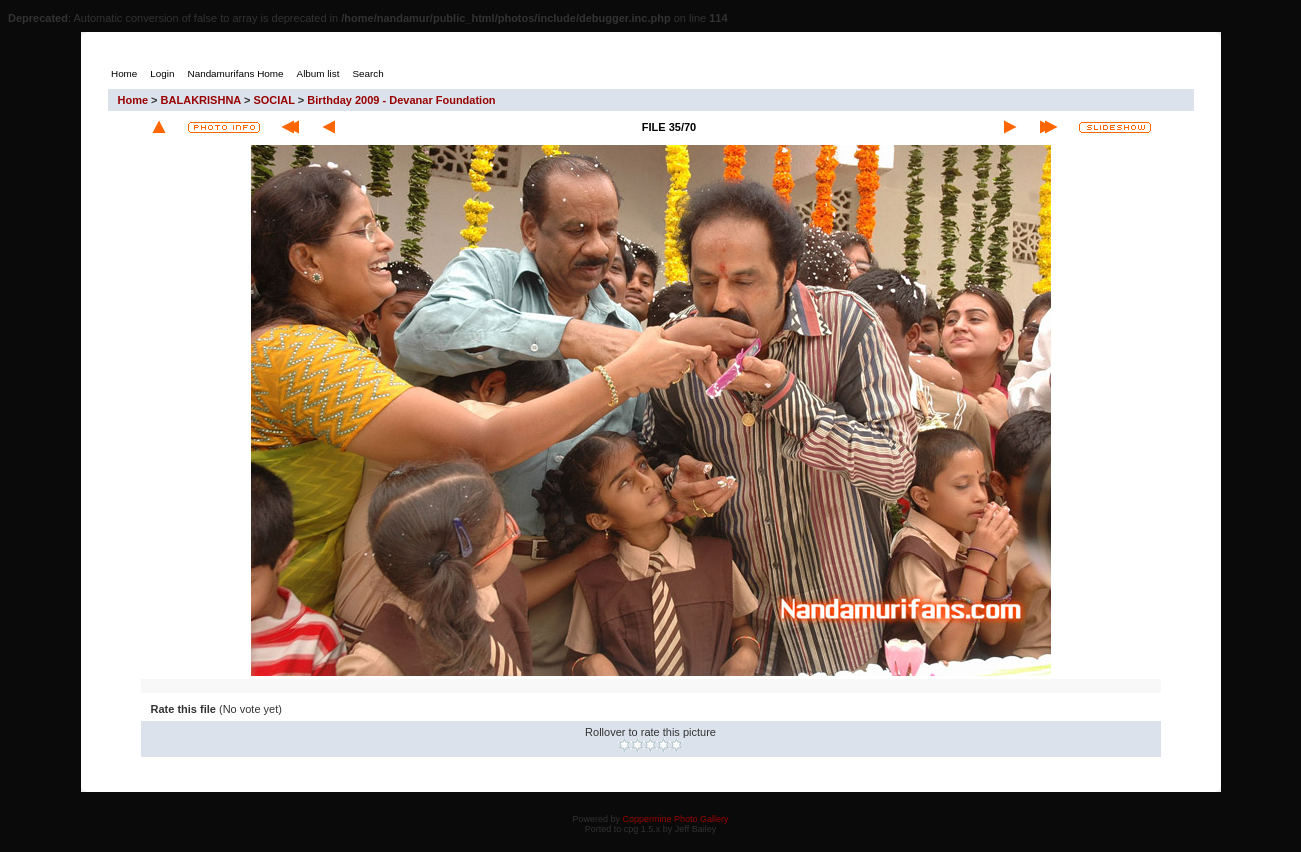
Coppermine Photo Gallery (675, 819)
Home (133, 100)
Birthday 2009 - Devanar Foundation (401, 100)
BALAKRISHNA (201, 100)
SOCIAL (273, 100)
